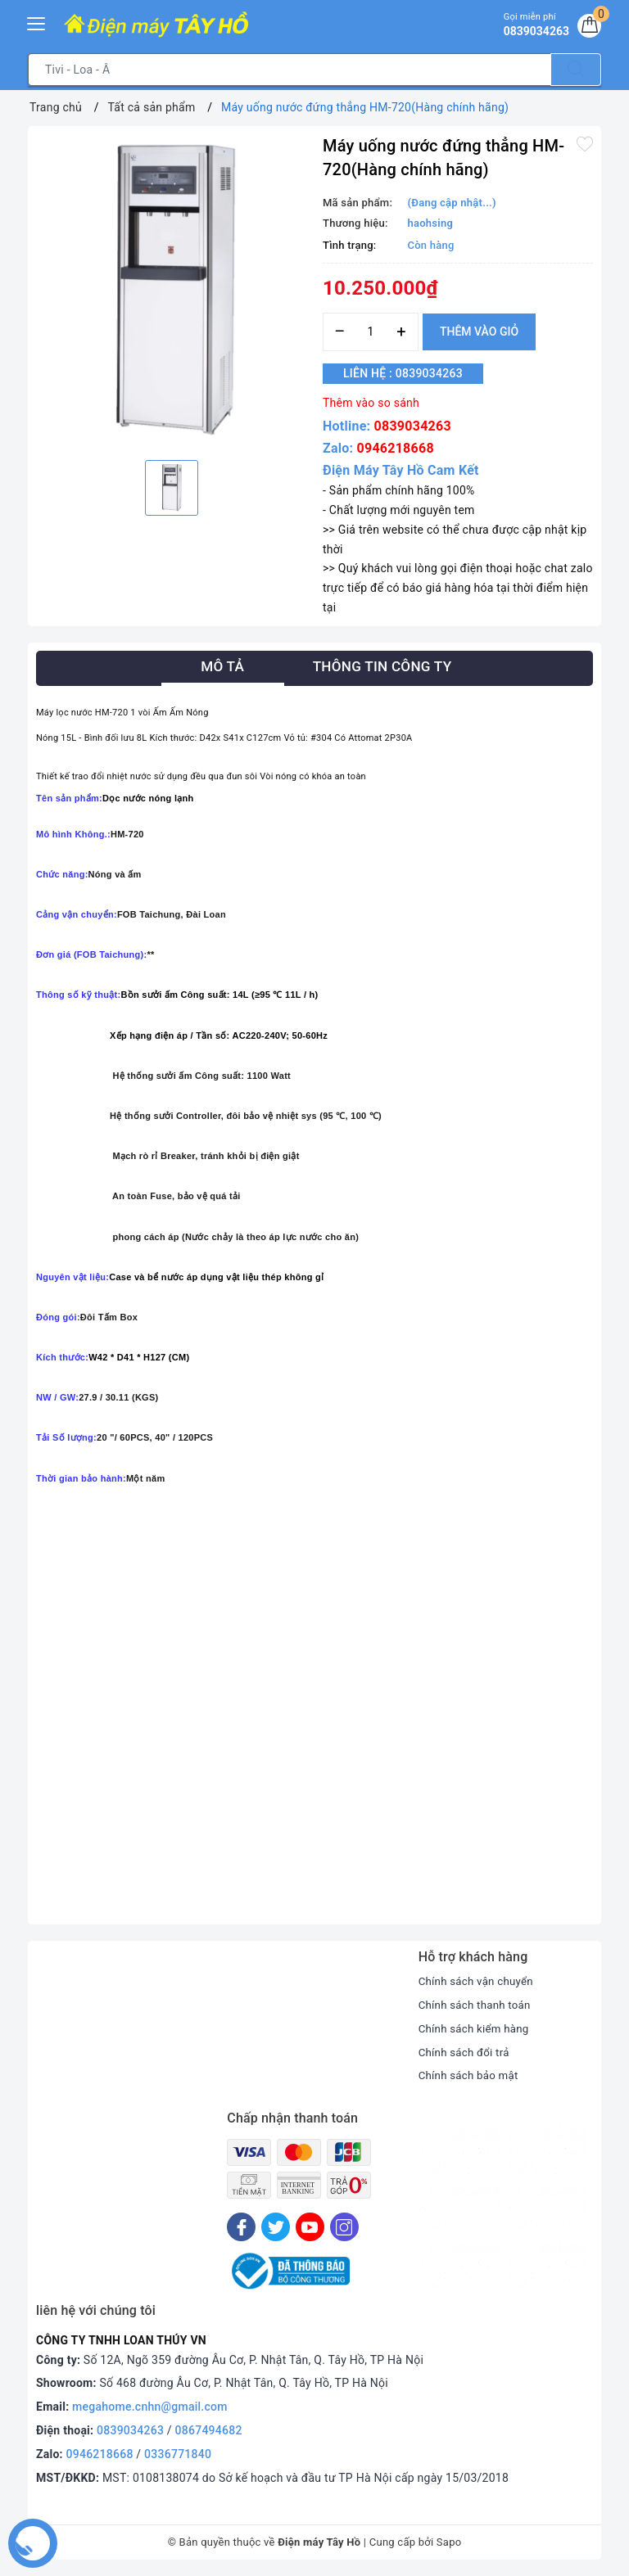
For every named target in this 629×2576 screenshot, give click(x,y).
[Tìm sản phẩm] (289, 69)
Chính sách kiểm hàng (477, 2028)
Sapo (449, 2542)
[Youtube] (310, 2227)
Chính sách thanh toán (477, 2004)
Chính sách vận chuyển (479, 1980)
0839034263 (412, 426)
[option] (171, 291)
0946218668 (395, 448)
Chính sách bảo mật (471, 2075)
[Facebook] (241, 2227)
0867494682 (208, 2430)
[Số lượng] (370, 332)
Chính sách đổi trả (466, 2052)
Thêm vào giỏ (479, 331)
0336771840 (177, 2454)
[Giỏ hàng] (587, 28)
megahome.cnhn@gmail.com (150, 2406)
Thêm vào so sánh (371, 402)
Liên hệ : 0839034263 (412, 374)
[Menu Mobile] (37, 21)
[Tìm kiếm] (575, 69)
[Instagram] (344, 2227)
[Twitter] (275, 2227)
